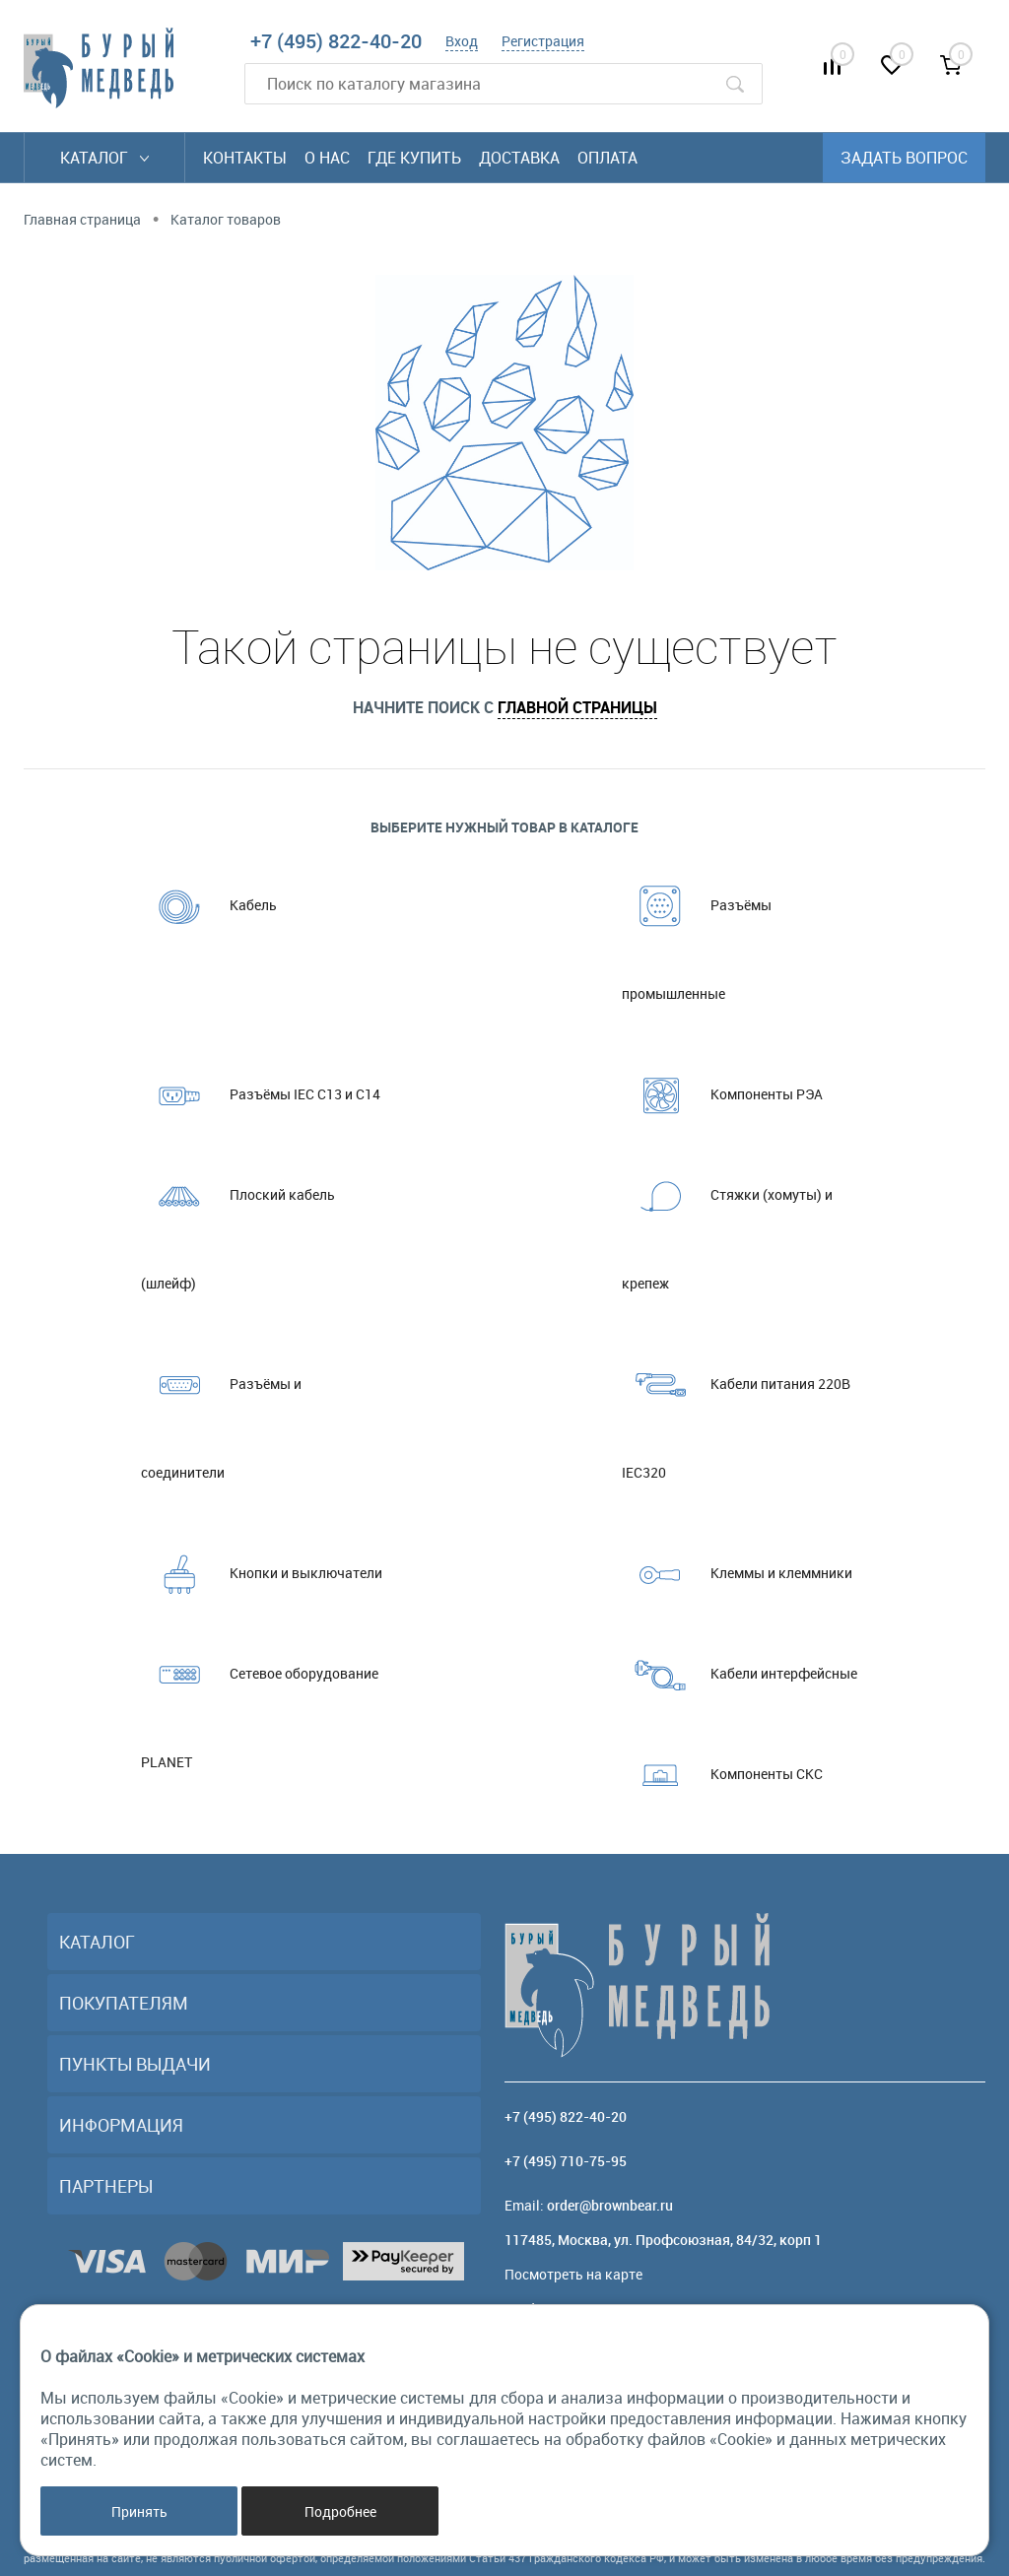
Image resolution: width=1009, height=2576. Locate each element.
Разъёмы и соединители (221, 1411)
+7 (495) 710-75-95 (565, 2160)
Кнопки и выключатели (261, 1573)
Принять (139, 2511)
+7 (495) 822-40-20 (336, 41)
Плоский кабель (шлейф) (238, 1221)
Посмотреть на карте (573, 2274)
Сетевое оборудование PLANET (259, 1700)
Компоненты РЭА (722, 1094)
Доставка (519, 157)
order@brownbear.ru (610, 2205)
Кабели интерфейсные (739, 1673)
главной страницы (577, 707)
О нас (327, 157)
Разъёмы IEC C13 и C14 (260, 1094)
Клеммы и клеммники (737, 1573)
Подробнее (340, 2511)
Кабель (209, 905)
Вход (461, 41)
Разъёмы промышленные (697, 932)
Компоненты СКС (722, 1774)
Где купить (414, 157)
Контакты (245, 157)
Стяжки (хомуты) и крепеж (727, 1221)
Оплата (607, 157)
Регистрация (543, 41)
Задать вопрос (904, 157)
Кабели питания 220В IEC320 (736, 1411)
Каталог (104, 157)
